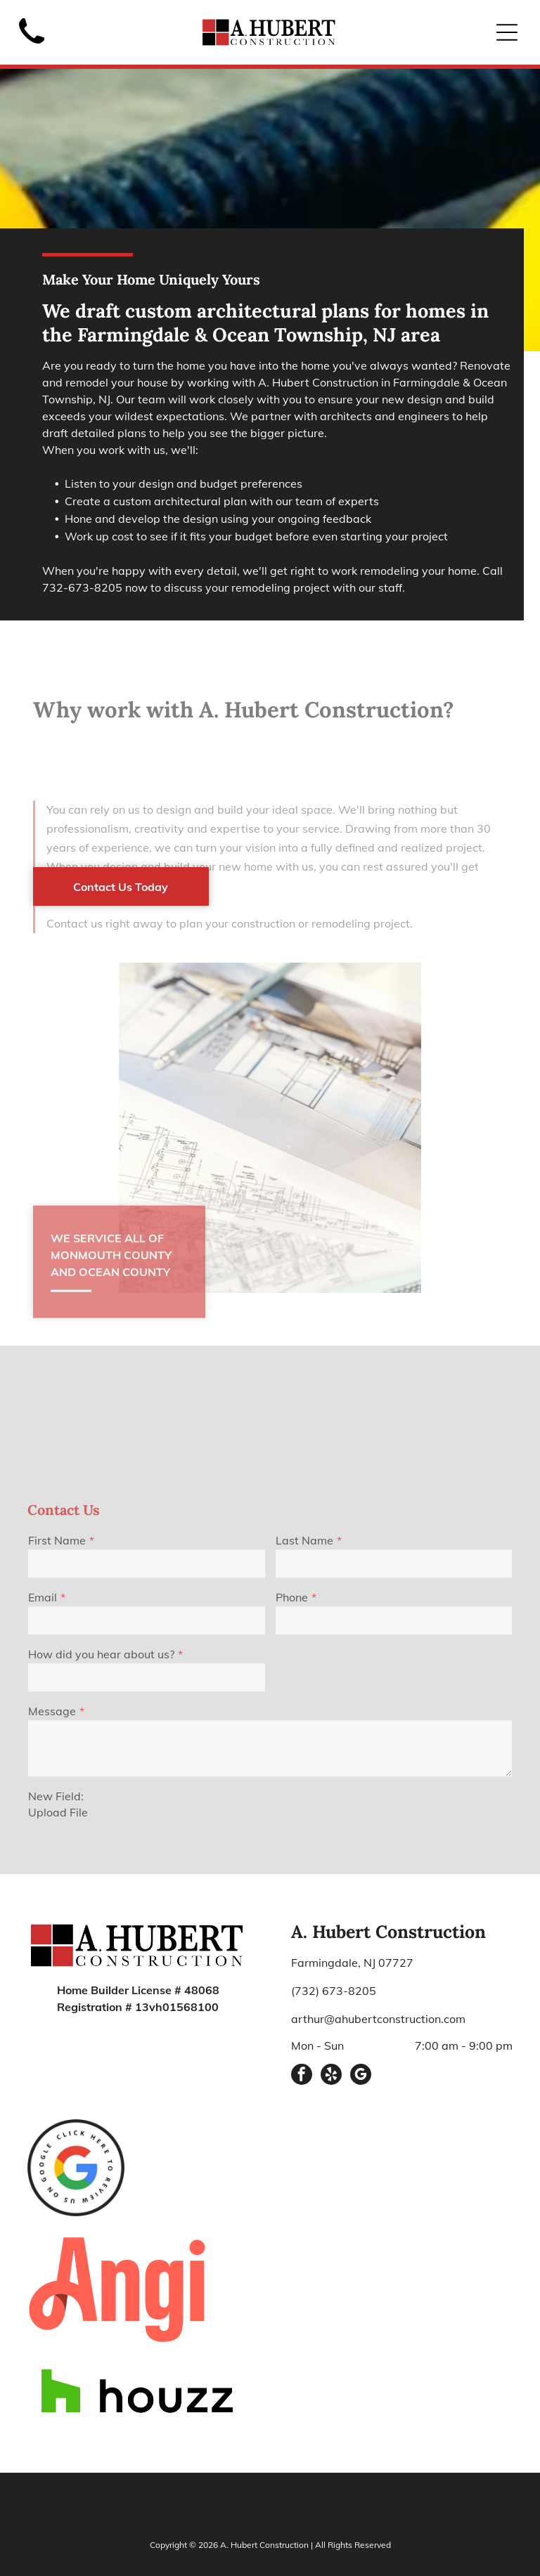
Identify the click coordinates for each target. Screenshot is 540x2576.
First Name (57, 1681)
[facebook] (301, 2010)
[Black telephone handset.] (32, 48)
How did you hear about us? (101, 1795)
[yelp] (331, 2010)
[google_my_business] (360, 2010)
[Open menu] (507, 32)
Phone (292, 1738)
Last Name (304, 1681)
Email (42, 1738)
